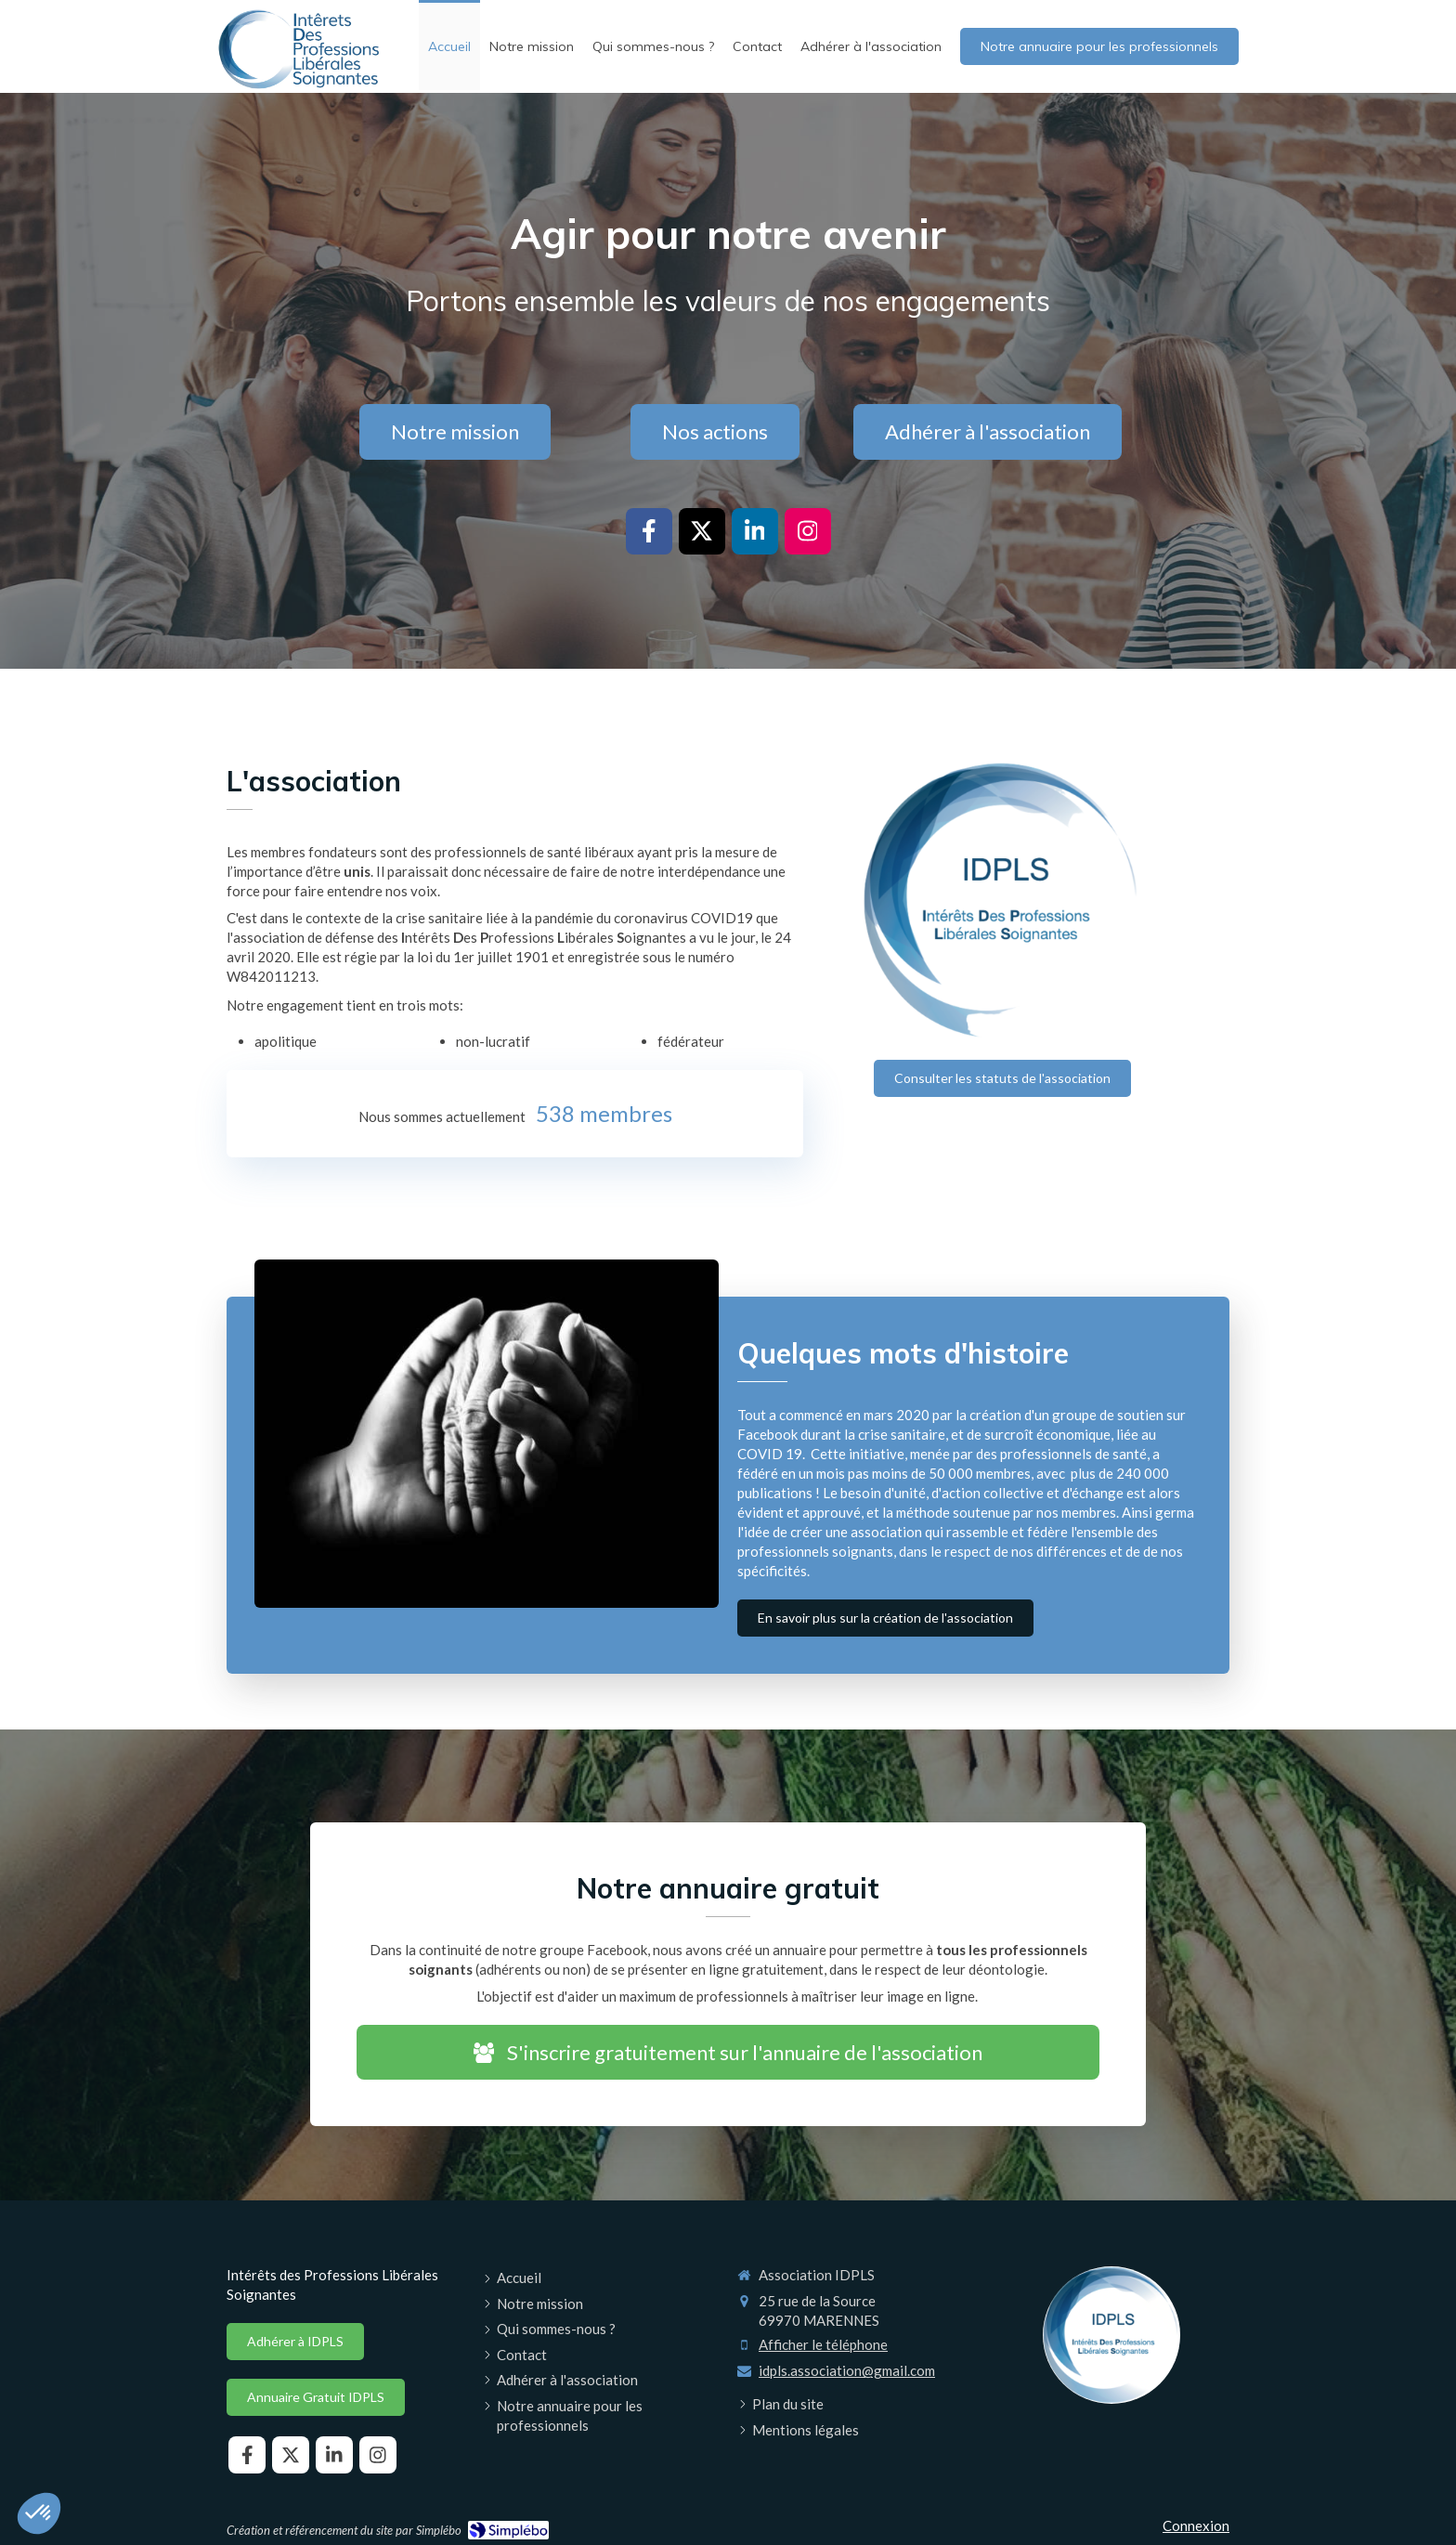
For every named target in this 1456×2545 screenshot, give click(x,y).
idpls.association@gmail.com (847, 2370)
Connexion (1196, 2525)
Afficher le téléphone (823, 2344)
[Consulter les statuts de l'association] (1002, 1078)
